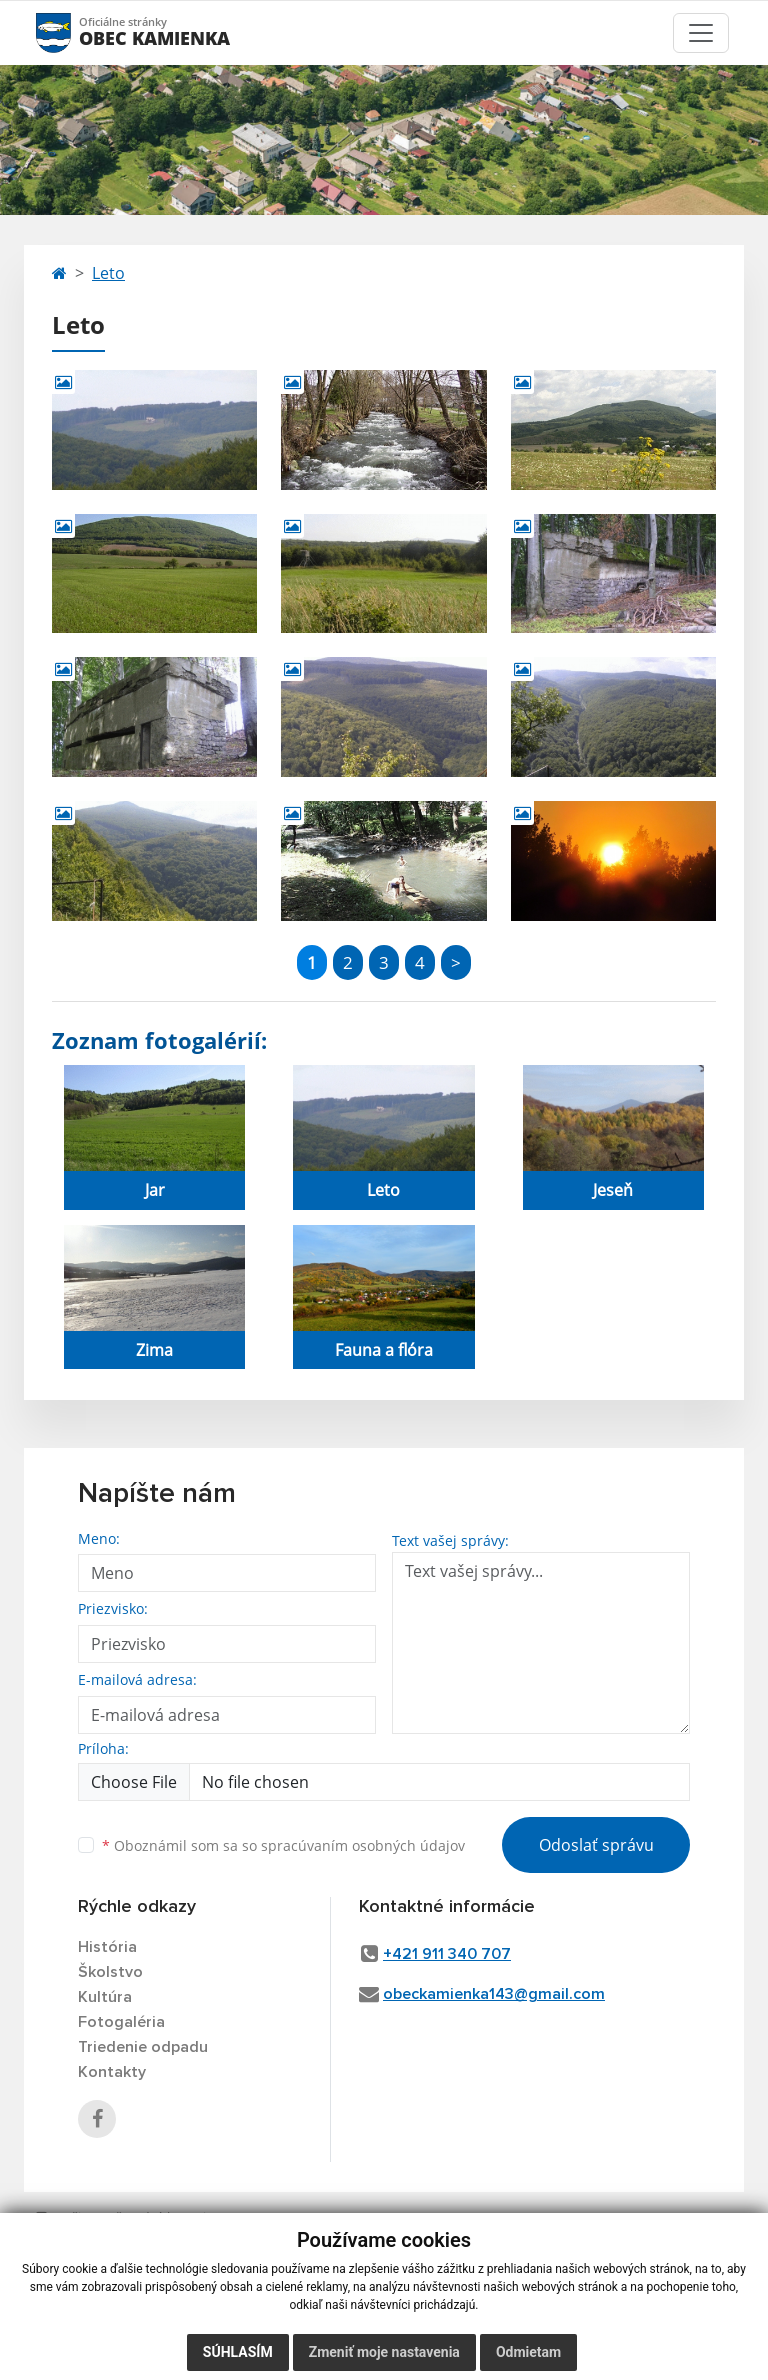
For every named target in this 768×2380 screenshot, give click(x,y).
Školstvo (110, 1972)
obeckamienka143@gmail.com (494, 1994)
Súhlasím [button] (238, 2352)
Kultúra (105, 1997)
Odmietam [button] (528, 2352)
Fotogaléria (121, 2022)
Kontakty (112, 2072)
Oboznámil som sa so (283, 1845)
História (107, 1947)
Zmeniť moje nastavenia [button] (384, 2352)
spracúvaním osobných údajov (363, 1845)
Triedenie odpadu (143, 2047)
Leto (108, 273)
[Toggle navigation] (701, 33)
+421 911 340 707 (447, 1954)
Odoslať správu (596, 1845)
